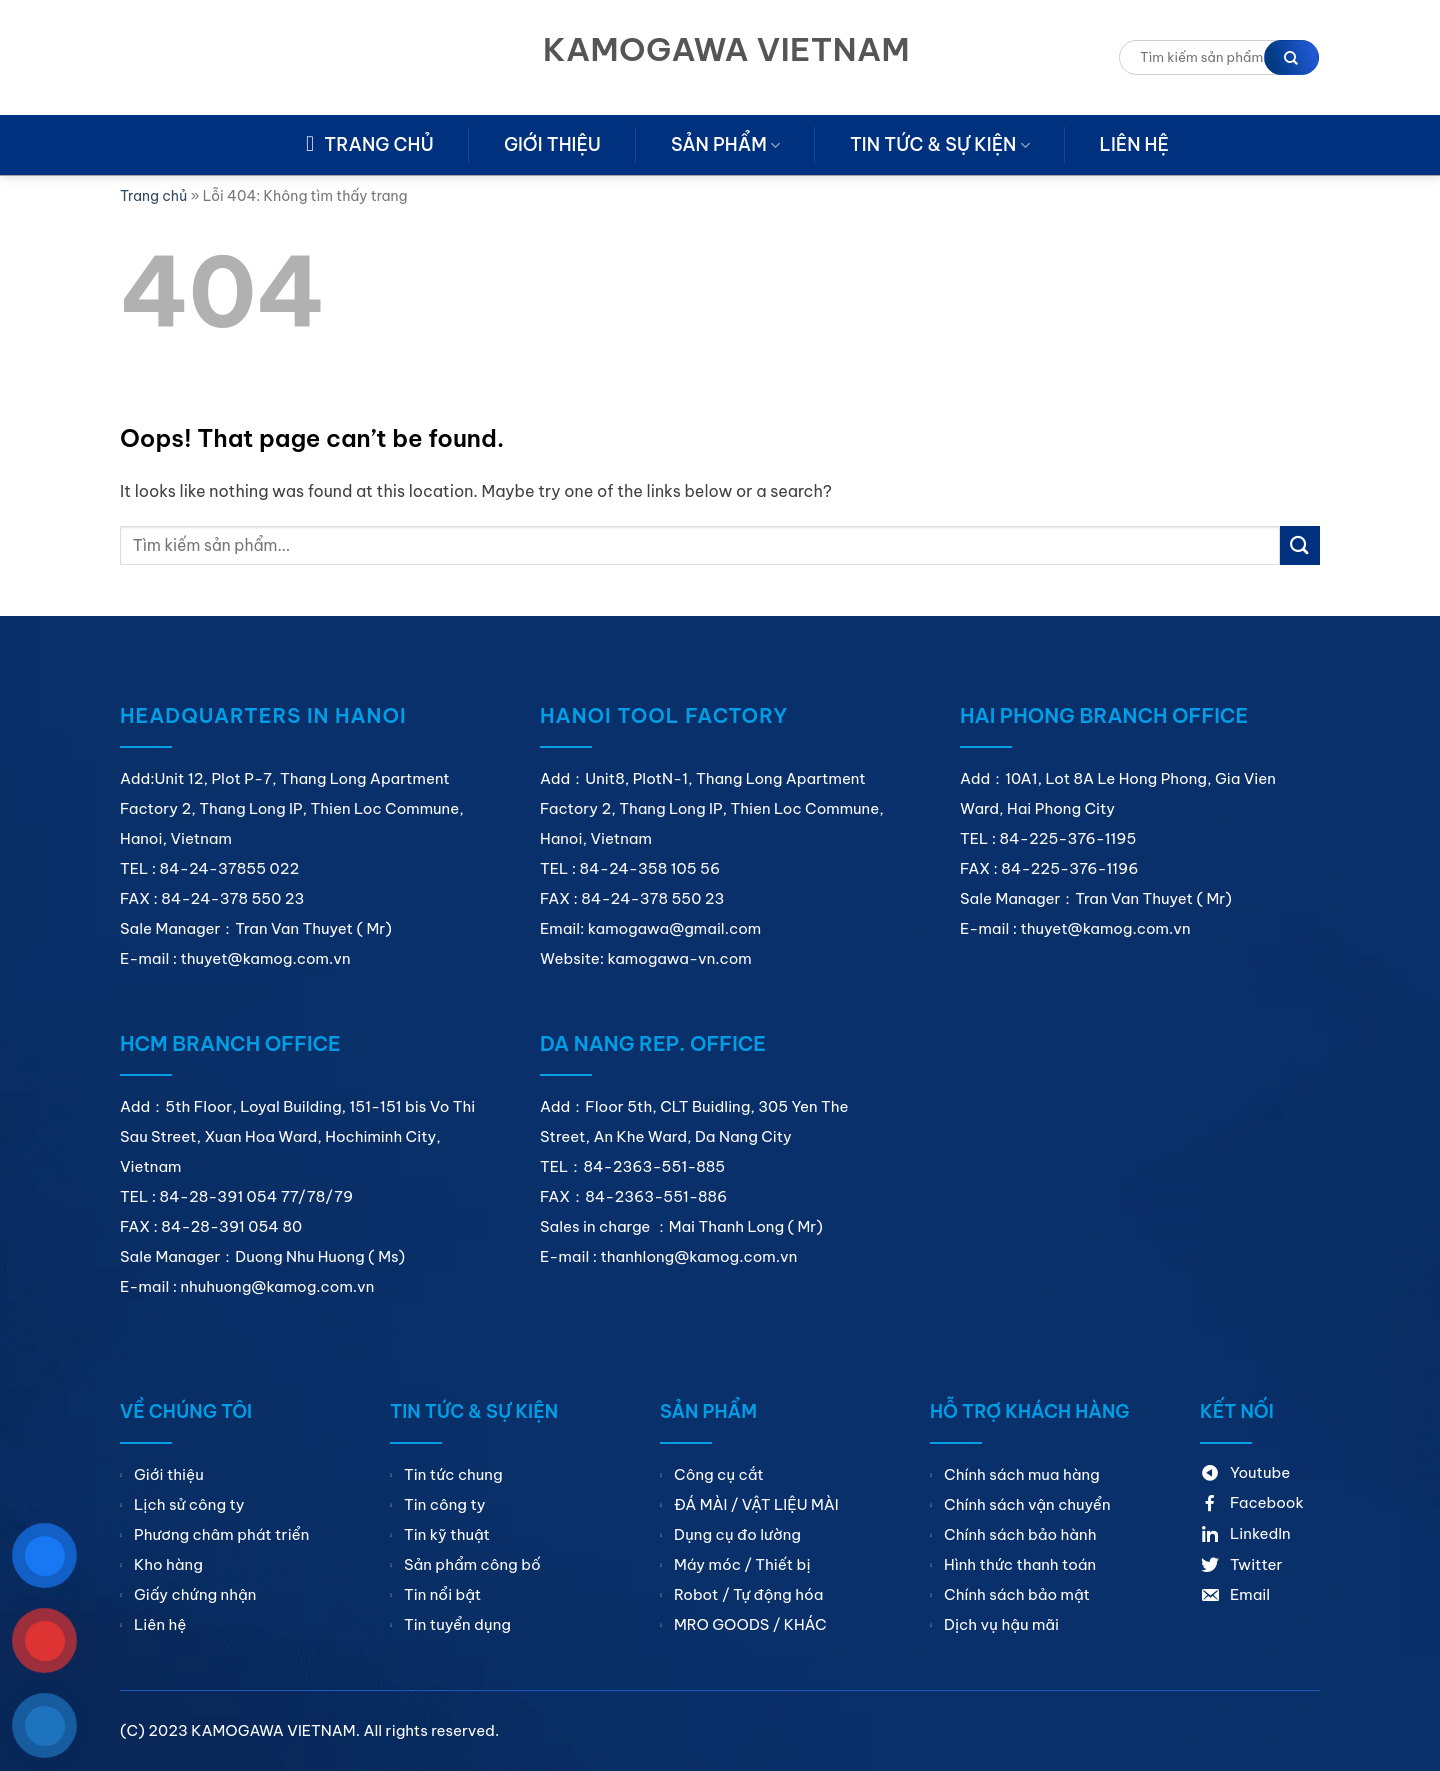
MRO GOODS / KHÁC (750, 1624)
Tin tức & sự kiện (940, 144)
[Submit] (1300, 545)
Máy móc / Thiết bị (742, 1564)
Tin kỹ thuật (447, 1534)
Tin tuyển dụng (457, 1624)
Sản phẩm (725, 144)
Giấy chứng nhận (195, 1594)
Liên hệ (1134, 144)
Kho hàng (168, 1564)
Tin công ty (444, 1504)
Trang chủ (153, 196)
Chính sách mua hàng (1022, 1474)
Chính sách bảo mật (1017, 1594)
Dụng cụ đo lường (737, 1534)
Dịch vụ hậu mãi (1001, 1624)
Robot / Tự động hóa (748, 1594)
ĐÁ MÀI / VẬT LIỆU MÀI (756, 1504)
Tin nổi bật (442, 1594)
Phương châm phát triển (221, 1534)
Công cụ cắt (719, 1474)
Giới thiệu (552, 144)
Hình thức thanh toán (1020, 1564)
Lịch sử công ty (189, 1504)
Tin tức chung (453, 1474)
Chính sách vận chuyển (1027, 1504)
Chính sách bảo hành (1020, 1534)
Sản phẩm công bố (472, 1564)
